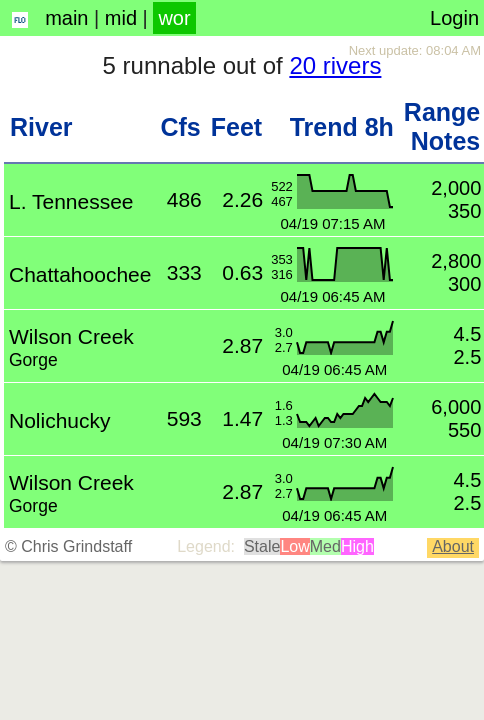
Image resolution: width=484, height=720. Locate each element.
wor (174, 18)
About (453, 546)
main (66, 18)
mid (121, 18)
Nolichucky (60, 420)
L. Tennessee (71, 201)
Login (454, 18)
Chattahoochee (80, 274)
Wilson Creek (71, 336)
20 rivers (335, 65)
